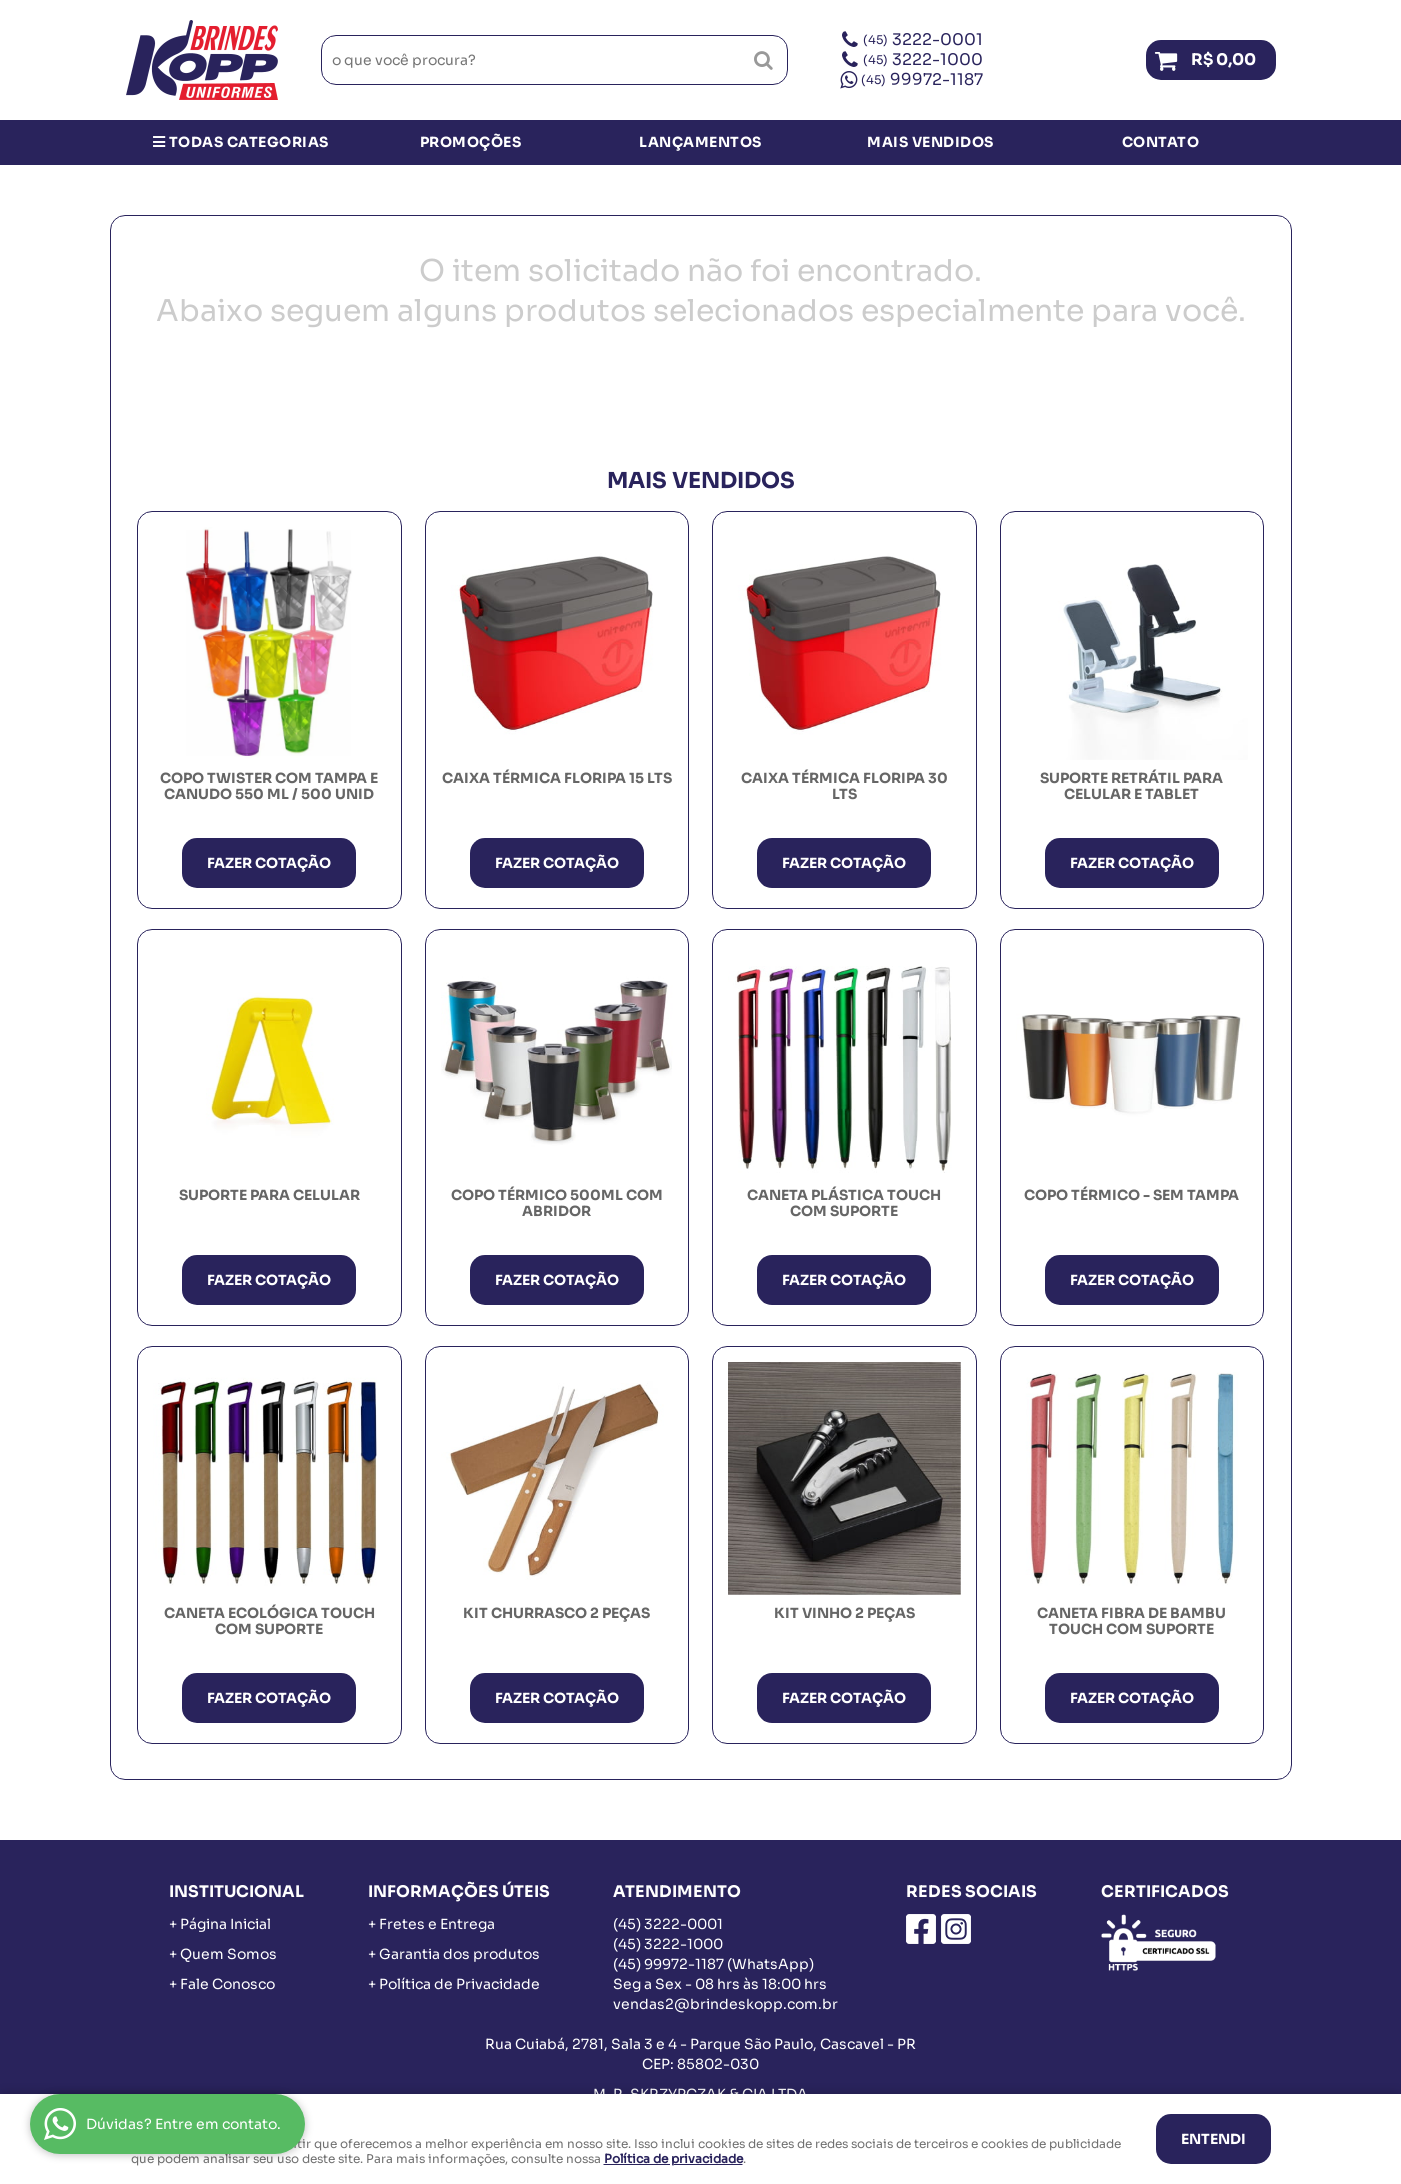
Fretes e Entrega (437, 1924)
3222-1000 (923, 59)
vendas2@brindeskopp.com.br (725, 2004)
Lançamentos (700, 142)
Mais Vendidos (930, 142)
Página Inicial (225, 1924)
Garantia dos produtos (459, 1954)
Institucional (236, 1891)
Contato (1161, 142)
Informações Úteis (459, 1891)
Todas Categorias (241, 142)
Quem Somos (228, 1954)
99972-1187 (922, 79)
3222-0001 (923, 39)
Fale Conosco (227, 1984)
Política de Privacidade (459, 1984)
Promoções (471, 142)
